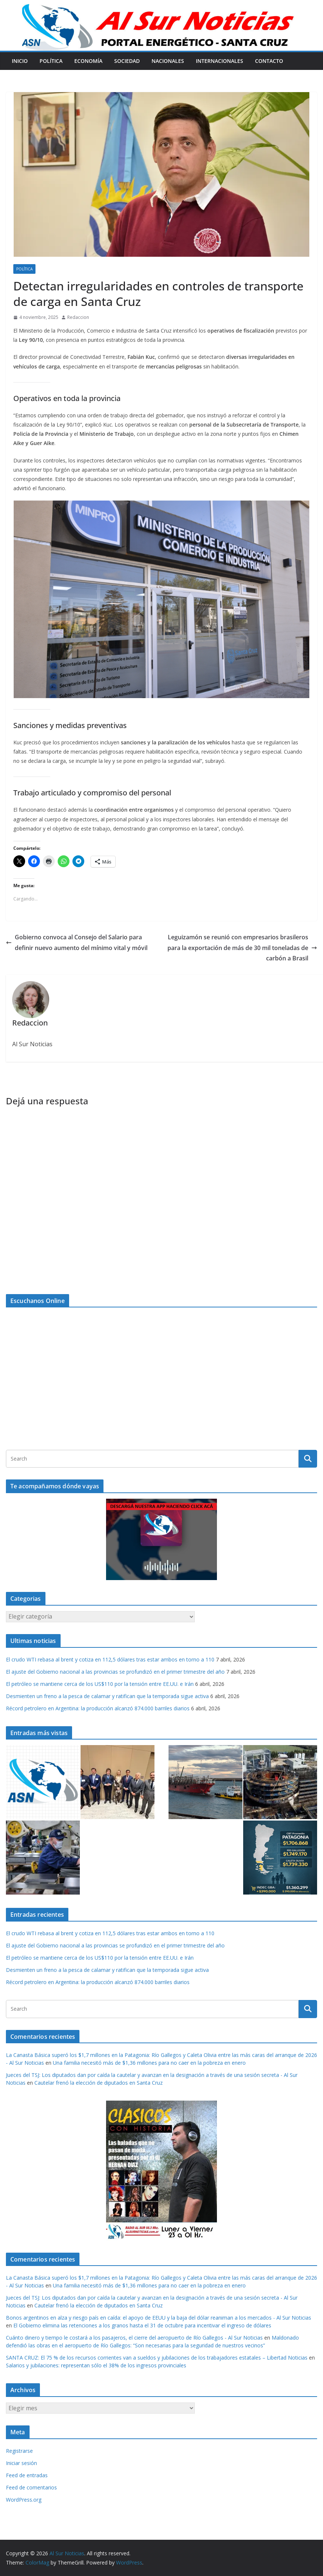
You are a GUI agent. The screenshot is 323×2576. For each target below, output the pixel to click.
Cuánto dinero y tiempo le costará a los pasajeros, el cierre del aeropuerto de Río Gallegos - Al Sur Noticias (134, 2337)
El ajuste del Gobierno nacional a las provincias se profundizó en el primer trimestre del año (115, 1671)
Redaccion (78, 317)
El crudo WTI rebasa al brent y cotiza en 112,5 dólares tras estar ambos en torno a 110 (110, 1659)
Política (51, 60)
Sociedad (127, 60)
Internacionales (219, 60)
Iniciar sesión (21, 2462)
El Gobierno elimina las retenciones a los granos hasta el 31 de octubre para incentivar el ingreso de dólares (142, 2325)
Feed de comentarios (31, 2487)
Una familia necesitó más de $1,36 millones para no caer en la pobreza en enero (149, 2062)
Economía (88, 60)
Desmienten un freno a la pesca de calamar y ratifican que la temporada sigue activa (107, 1696)
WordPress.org (23, 2499)
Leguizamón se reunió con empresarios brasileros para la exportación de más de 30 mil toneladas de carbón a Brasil (242, 948)
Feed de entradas (27, 2475)
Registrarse (19, 2450)
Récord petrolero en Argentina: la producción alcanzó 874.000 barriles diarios (98, 1708)
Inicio (20, 60)
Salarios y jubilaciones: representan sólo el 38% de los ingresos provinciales (96, 2365)
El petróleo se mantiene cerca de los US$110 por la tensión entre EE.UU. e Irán (100, 1683)
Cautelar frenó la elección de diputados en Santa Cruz (98, 2082)
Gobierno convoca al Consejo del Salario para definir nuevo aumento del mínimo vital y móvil (76, 942)
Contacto (269, 60)
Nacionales (168, 60)
